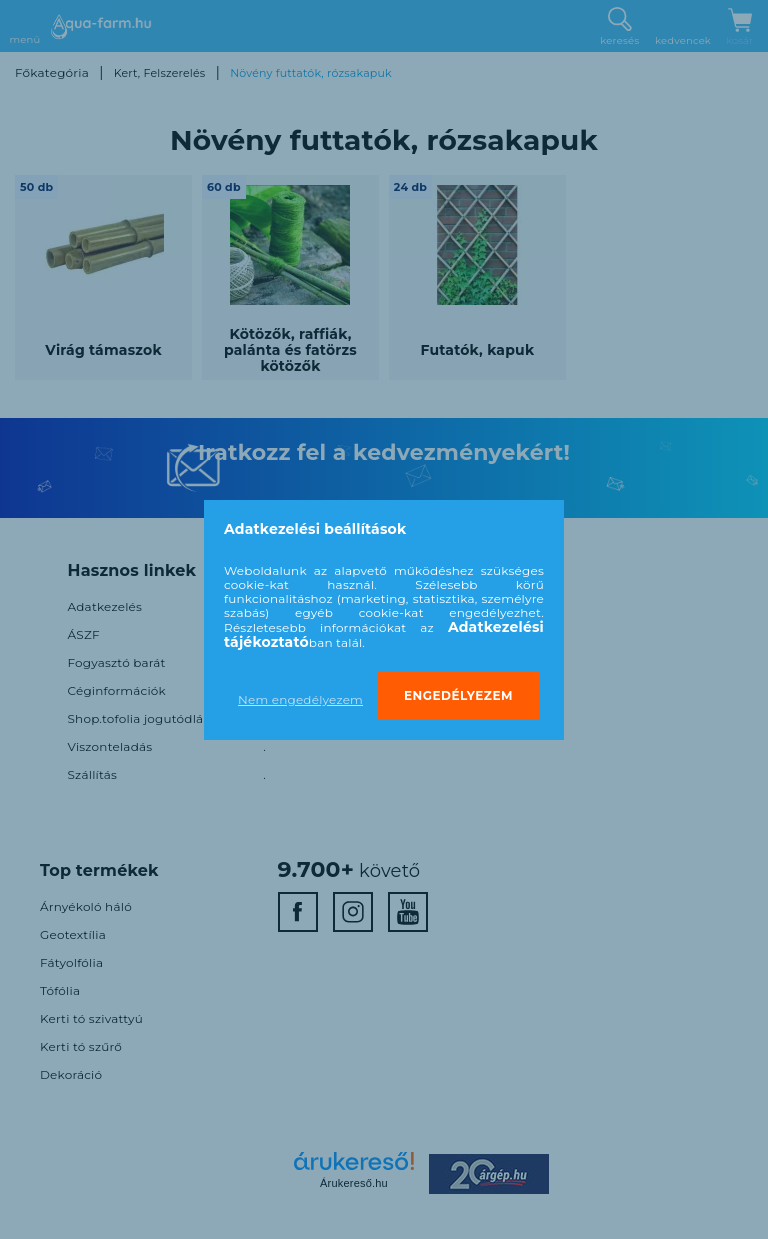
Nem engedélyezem (300, 699)
